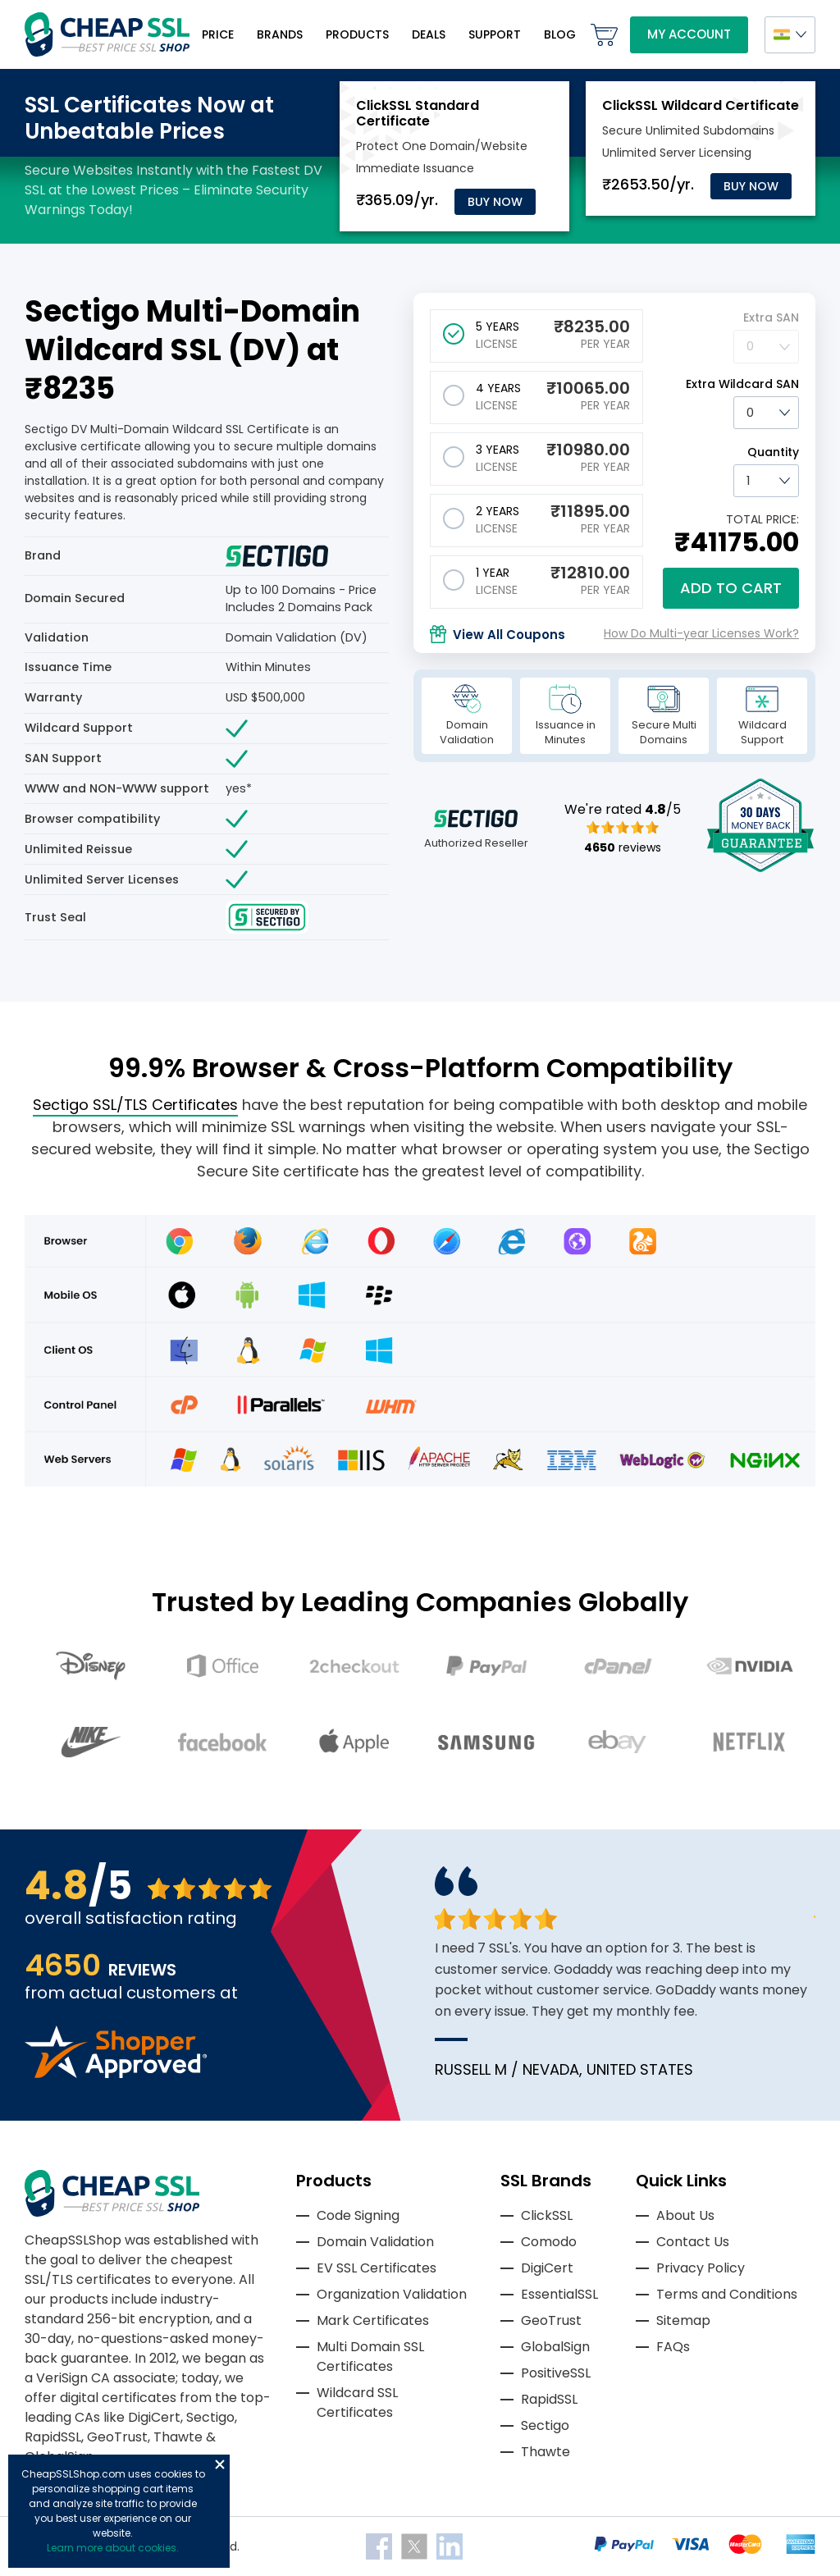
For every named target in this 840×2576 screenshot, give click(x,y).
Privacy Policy (700, 2268)
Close (219, 2464)
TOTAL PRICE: (762, 519)
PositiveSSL (556, 2373)
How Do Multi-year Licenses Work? (701, 633)
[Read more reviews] (116, 2073)
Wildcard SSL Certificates (357, 2402)
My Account (689, 34)
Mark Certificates (373, 2320)
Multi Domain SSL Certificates (370, 2356)
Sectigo (545, 2425)
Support (494, 34)
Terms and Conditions (726, 2294)
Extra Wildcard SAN (742, 384)
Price (218, 34)
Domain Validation (375, 2241)
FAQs (673, 2346)
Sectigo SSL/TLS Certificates (135, 1104)
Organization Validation (392, 2294)
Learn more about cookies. (113, 2548)
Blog (560, 34)
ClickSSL (547, 2215)
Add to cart (731, 588)
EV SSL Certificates (376, 2268)
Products (357, 34)
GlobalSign (555, 2346)
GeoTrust (551, 2320)
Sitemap (683, 2320)
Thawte (545, 2451)
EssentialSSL (559, 2294)
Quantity (773, 452)
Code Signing (358, 2215)
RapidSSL (549, 2399)
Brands (280, 34)
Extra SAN (771, 317)
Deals (428, 34)
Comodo (549, 2241)
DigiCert (547, 2268)
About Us (685, 2215)
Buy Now (495, 202)
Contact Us (692, 2241)
